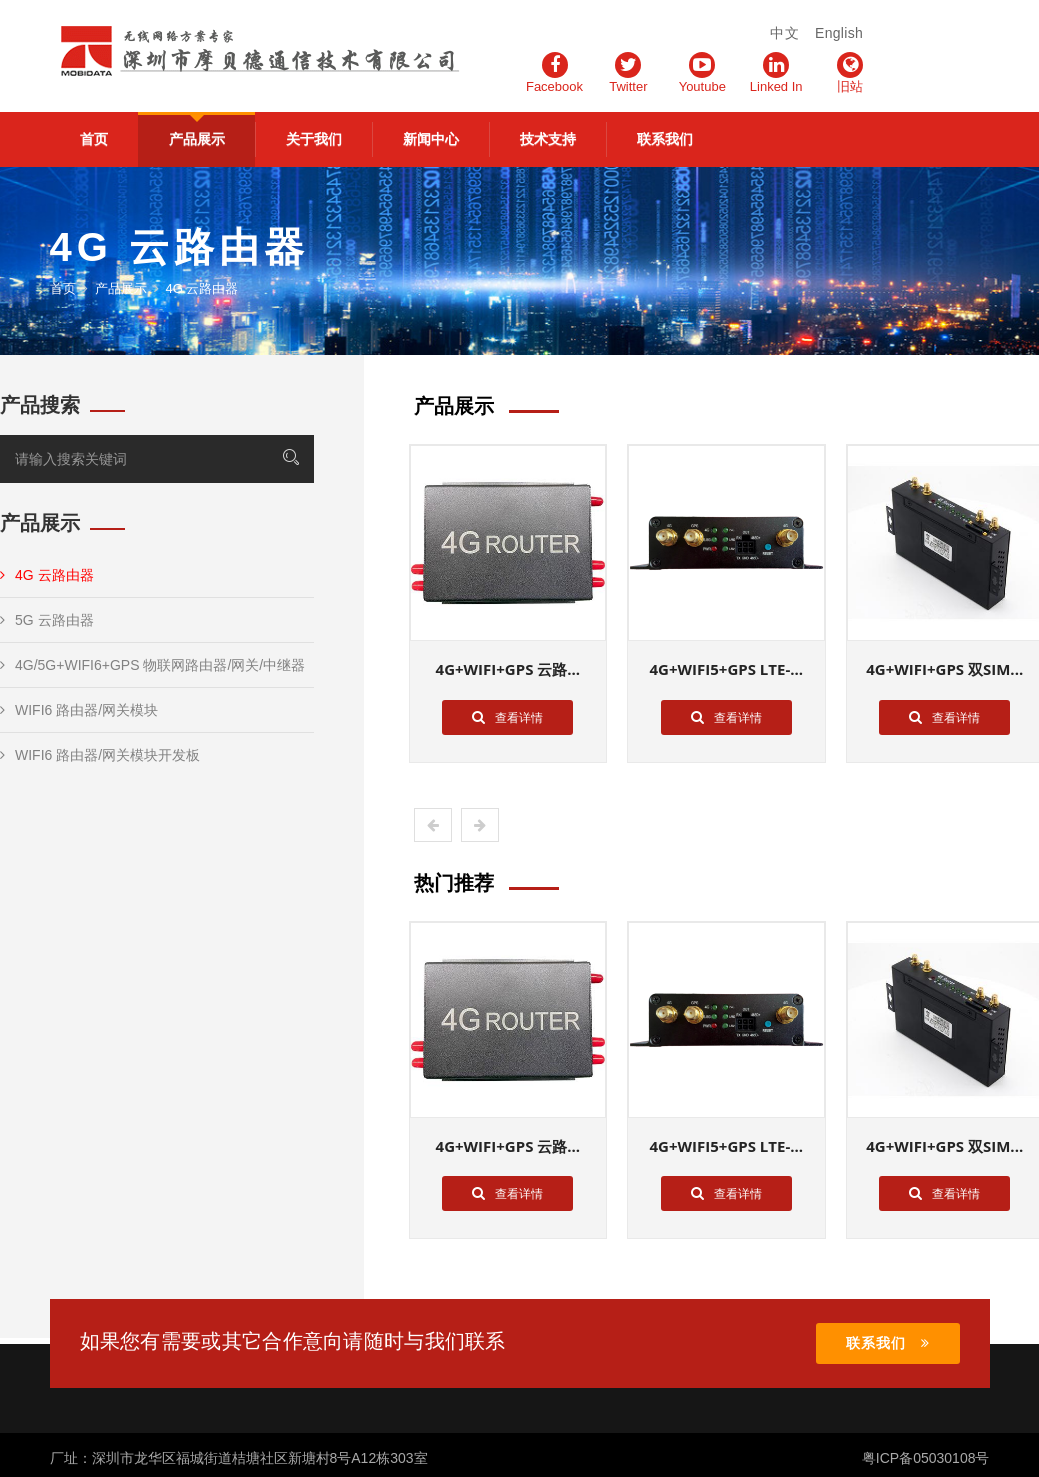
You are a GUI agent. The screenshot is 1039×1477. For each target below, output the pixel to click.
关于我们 (314, 139)
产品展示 (197, 139)
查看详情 (507, 717)
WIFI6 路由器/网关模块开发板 (100, 755)
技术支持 (548, 139)
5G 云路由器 (47, 620)
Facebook (554, 73)
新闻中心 (431, 139)
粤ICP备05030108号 (926, 1458)
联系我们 (665, 139)
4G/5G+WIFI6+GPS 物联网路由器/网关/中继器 (152, 665)
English (839, 33)
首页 (94, 139)
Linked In (776, 73)
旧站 (850, 73)
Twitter (628, 73)
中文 (784, 33)
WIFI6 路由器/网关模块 (79, 710)
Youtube (702, 73)
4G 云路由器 (47, 575)
